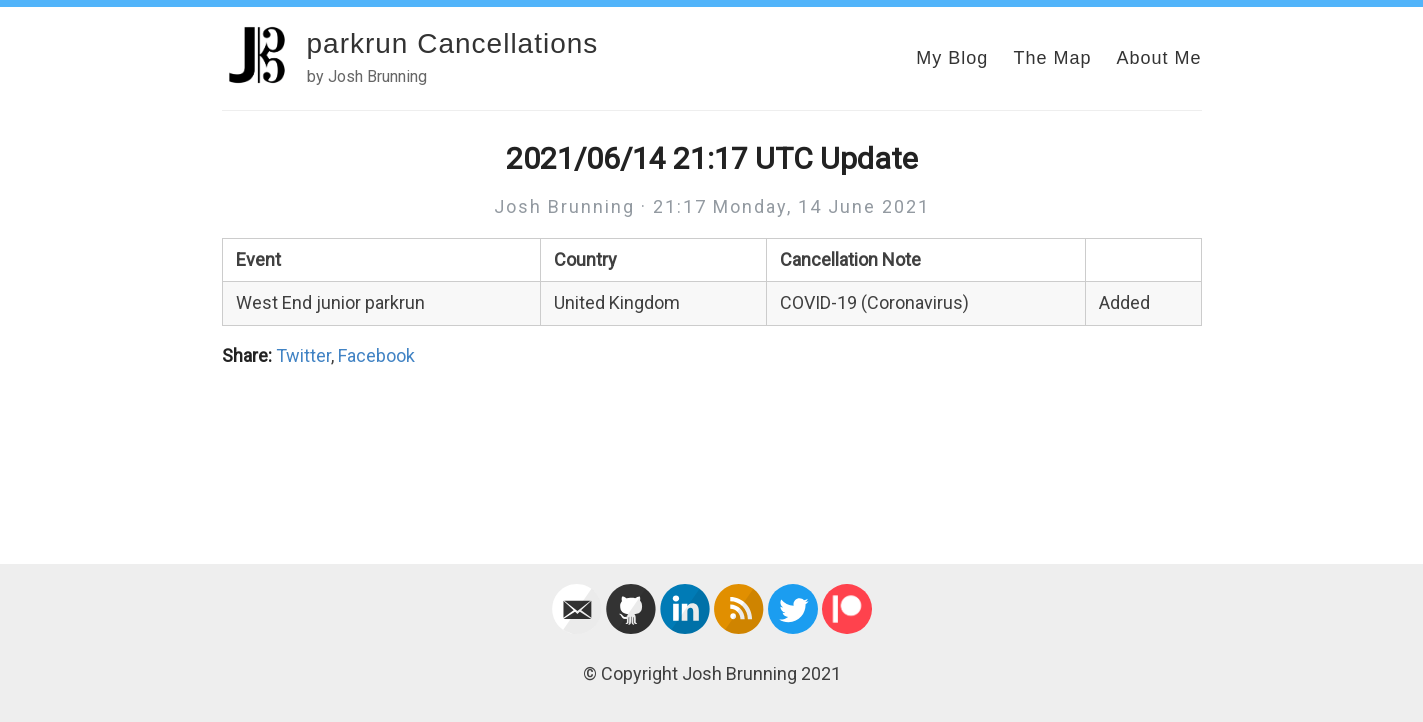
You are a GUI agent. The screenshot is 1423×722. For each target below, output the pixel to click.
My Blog (952, 58)
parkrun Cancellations (453, 43)
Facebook (376, 355)
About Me (1158, 58)
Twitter (303, 355)
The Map (1052, 58)
